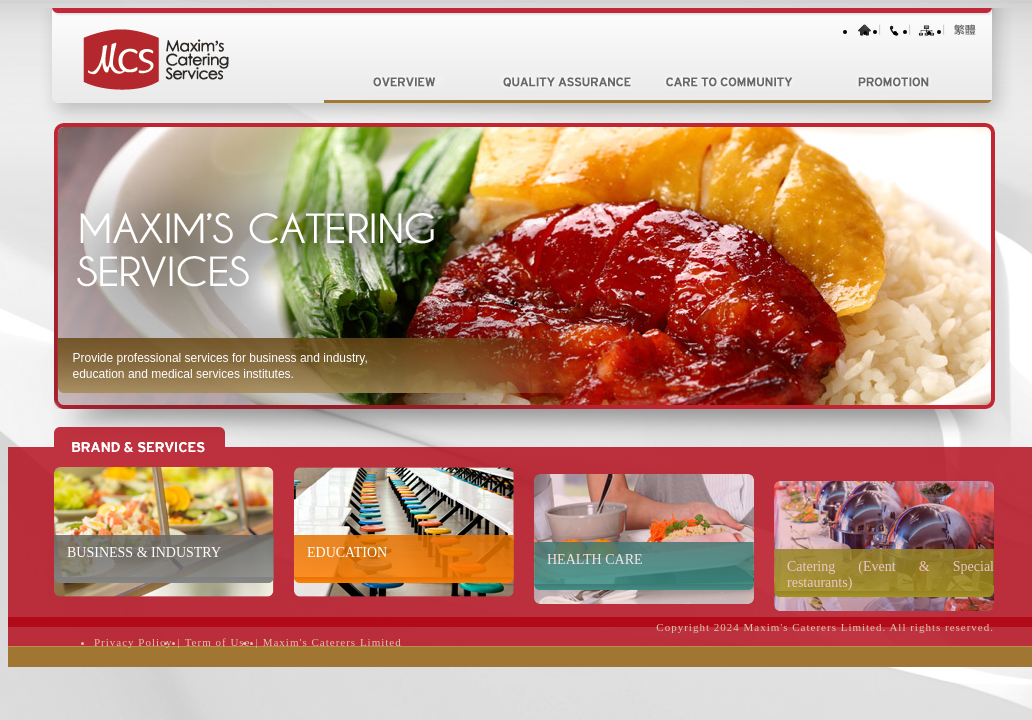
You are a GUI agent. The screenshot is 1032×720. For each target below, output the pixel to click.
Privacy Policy (133, 642)
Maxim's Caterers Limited (332, 642)
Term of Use (218, 642)
